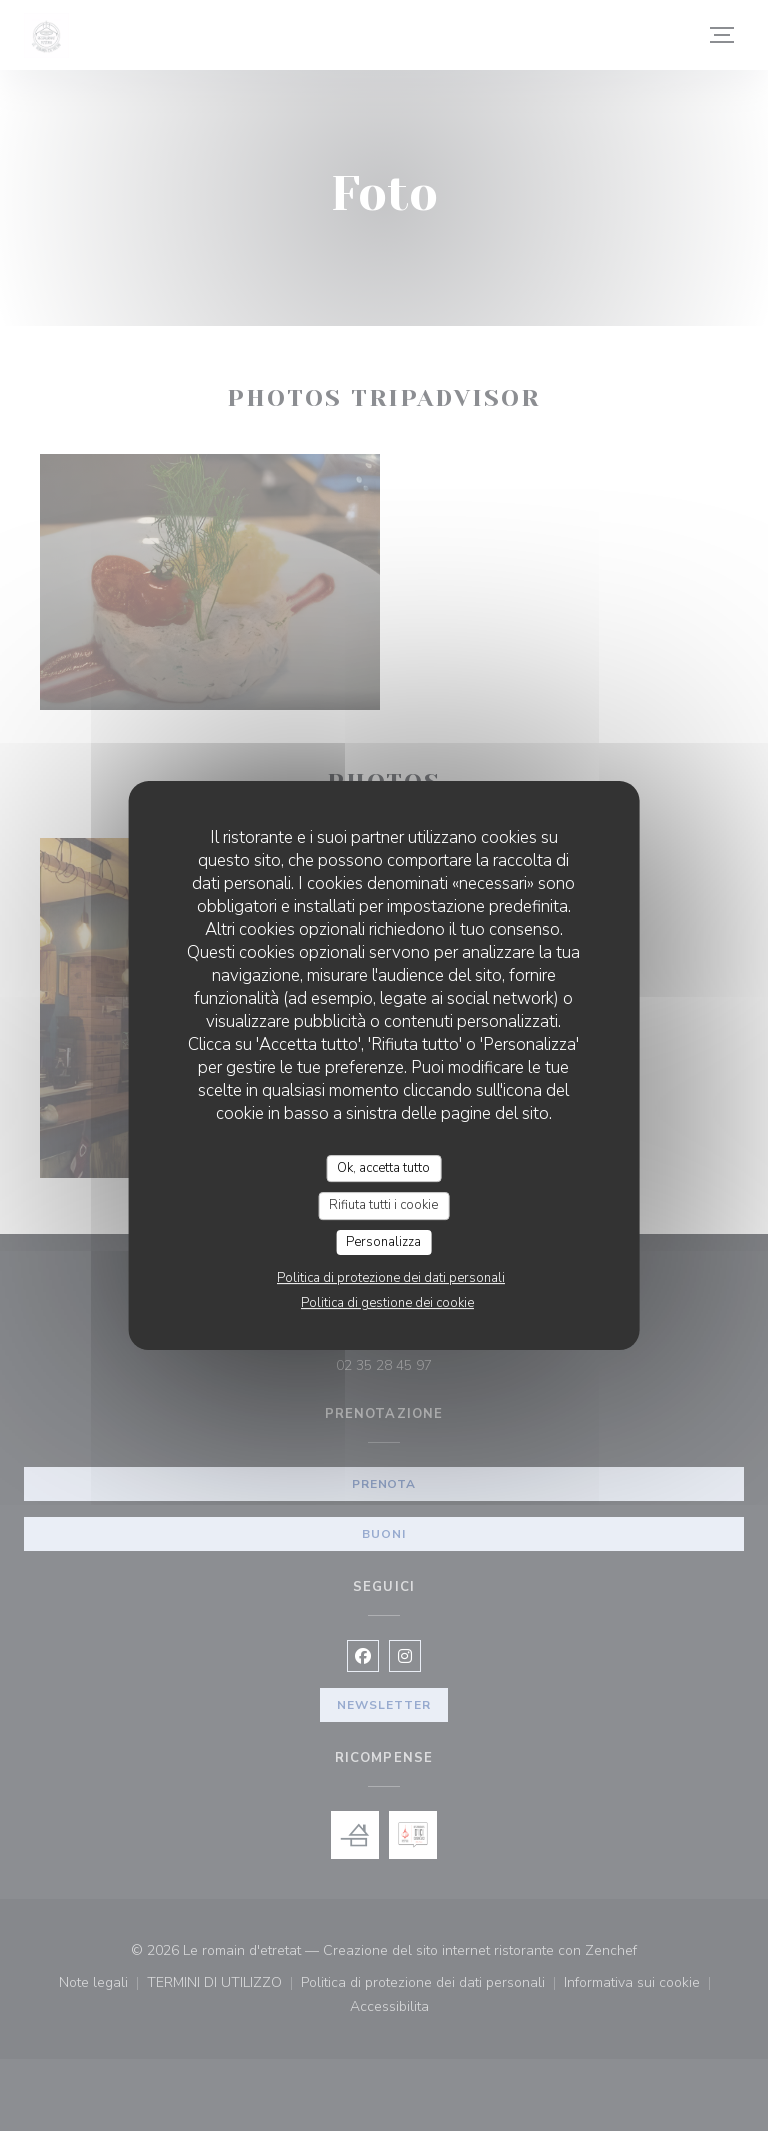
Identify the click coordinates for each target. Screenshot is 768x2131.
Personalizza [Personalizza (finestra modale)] (383, 1242)
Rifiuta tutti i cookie (383, 1205)
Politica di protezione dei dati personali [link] (391, 1278)
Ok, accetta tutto (383, 1168)
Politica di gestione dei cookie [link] (387, 1303)
